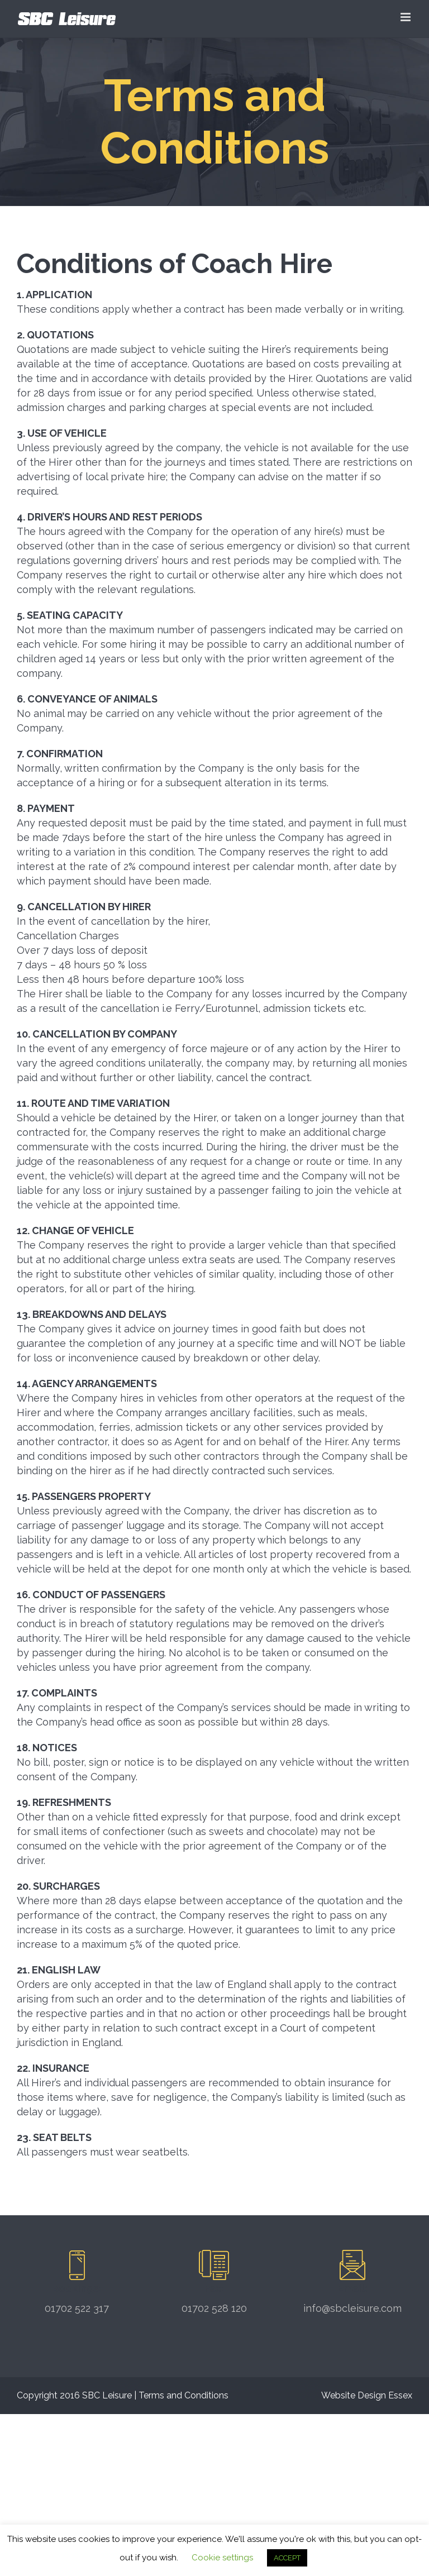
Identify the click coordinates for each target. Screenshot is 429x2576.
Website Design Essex (366, 2395)
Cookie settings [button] (222, 2558)
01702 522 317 (77, 2308)
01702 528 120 (214, 2308)
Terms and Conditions (183, 2395)
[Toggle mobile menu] (406, 17)
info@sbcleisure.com (352, 2308)
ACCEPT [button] (287, 2558)
